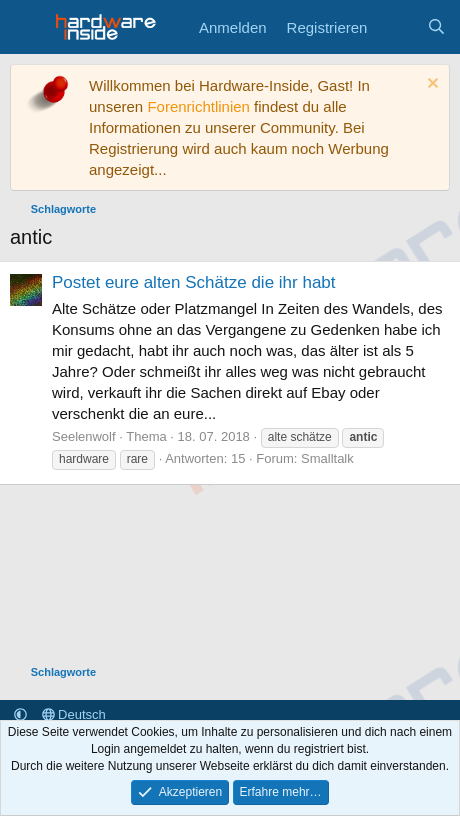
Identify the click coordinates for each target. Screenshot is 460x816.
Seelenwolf (84, 436)
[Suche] (436, 27)
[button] (20, 714)
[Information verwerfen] (430, 85)
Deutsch (74, 714)
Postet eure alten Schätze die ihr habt (194, 282)
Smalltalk (327, 458)
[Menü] (27, 27)
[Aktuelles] (396, 27)
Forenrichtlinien (198, 106)
